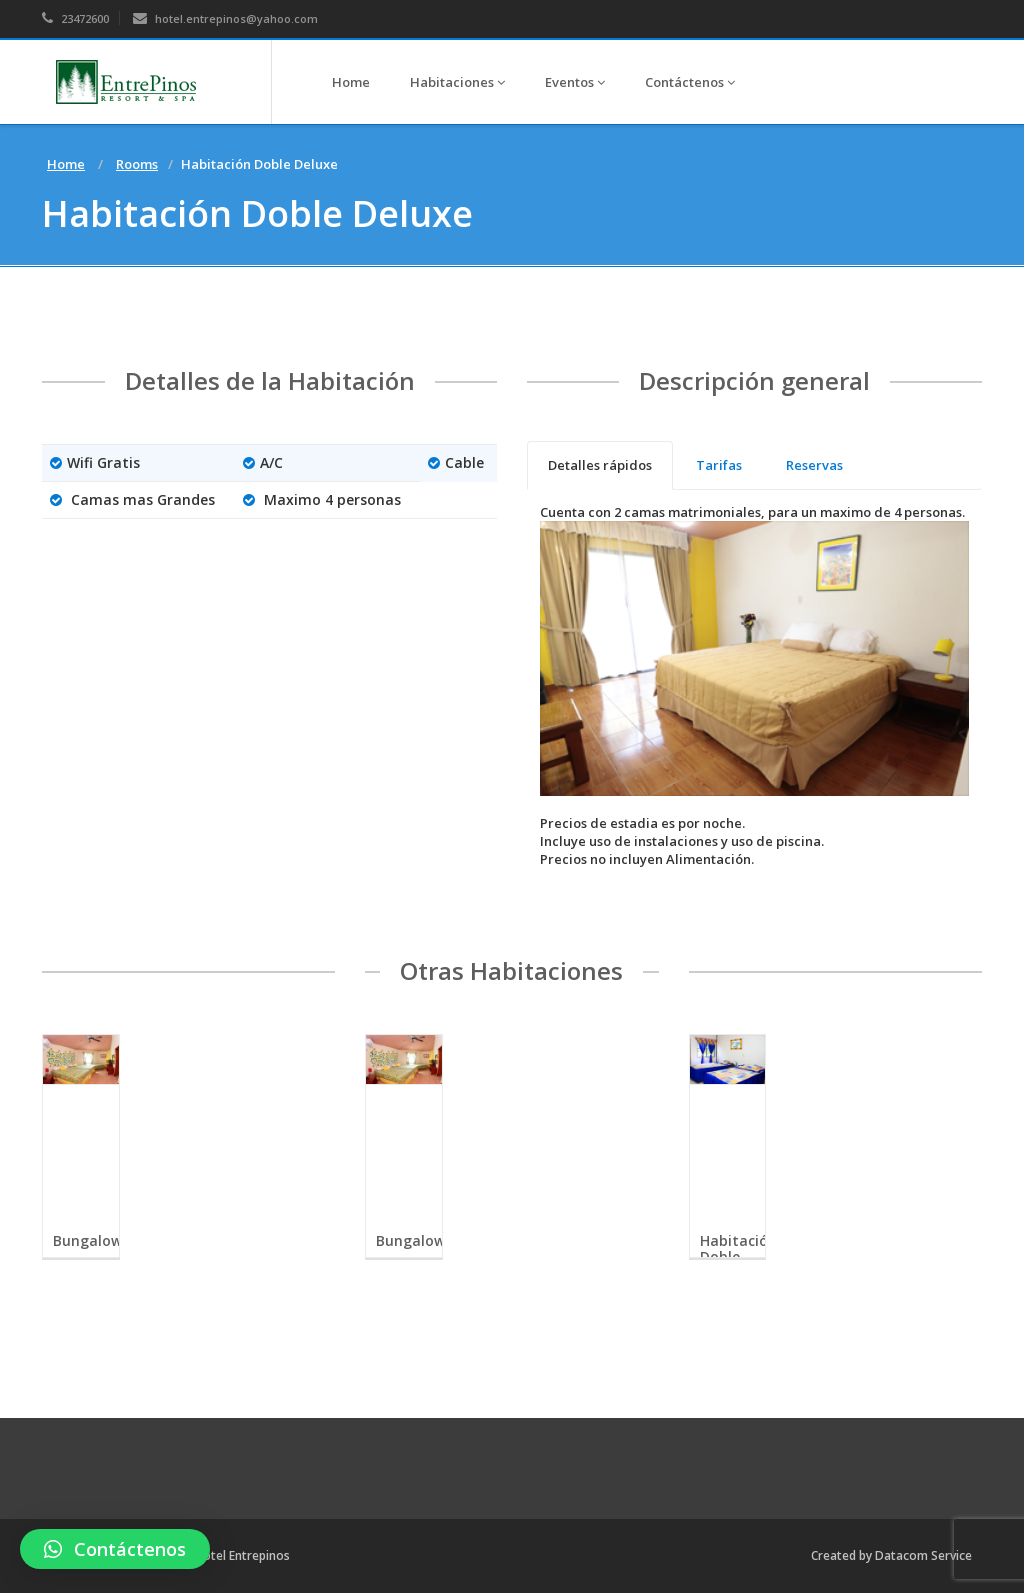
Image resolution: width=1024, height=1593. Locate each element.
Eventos (575, 82)
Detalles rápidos (600, 465)
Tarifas (719, 465)
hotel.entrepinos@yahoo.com (225, 18)
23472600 (75, 18)
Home (351, 82)
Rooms (137, 164)
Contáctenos (690, 82)
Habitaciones (457, 82)
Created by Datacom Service (891, 1555)
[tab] (600, 465)
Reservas (814, 465)
